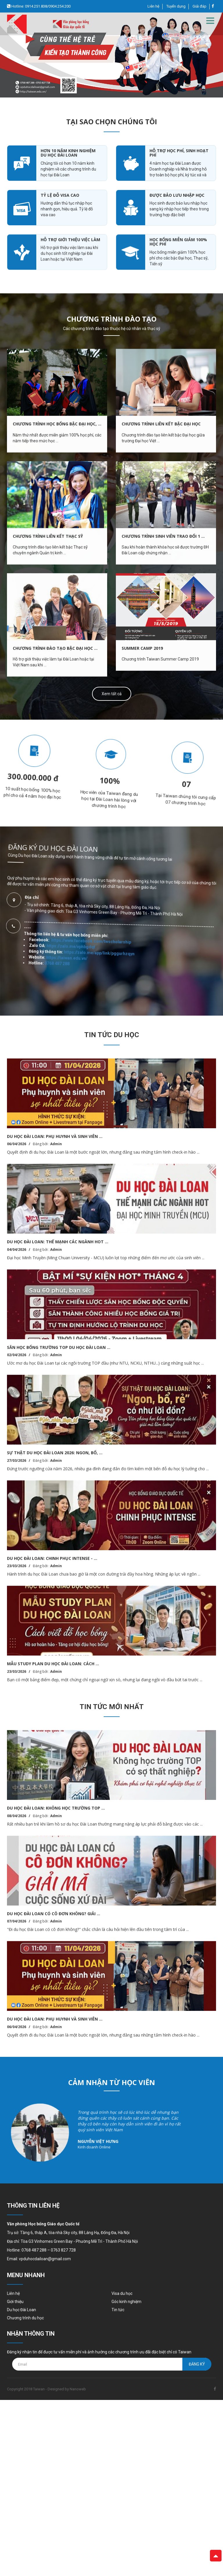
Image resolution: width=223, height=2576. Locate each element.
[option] (111, 55)
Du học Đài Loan (21, 2309)
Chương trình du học (25, 2318)
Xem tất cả (112, 693)
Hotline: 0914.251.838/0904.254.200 (40, 6)
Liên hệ (153, 6)
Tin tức (118, 2309)
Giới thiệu (15, 2301)
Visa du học (122, 2293)
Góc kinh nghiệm (126, 2301)
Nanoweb (78, 2389)
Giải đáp (199, 6)
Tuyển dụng (176, 6)
